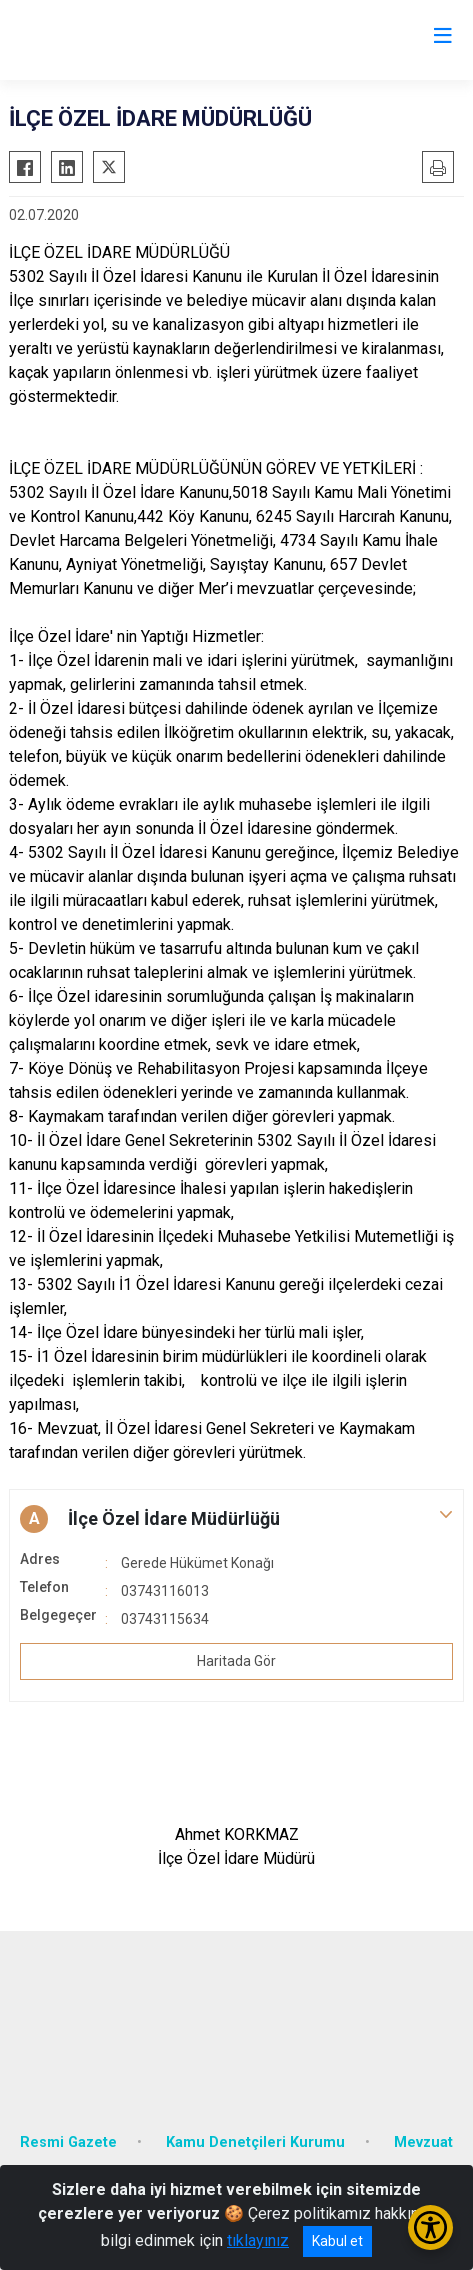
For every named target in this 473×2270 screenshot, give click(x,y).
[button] (236, 1519)
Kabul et (337, 2241)
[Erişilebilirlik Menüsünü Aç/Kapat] (430, 2227)
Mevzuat (423, 2142)
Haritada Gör (236, 1661)
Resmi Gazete (68, 2142)
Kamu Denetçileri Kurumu (255, 2142)
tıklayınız (258, 2240)
